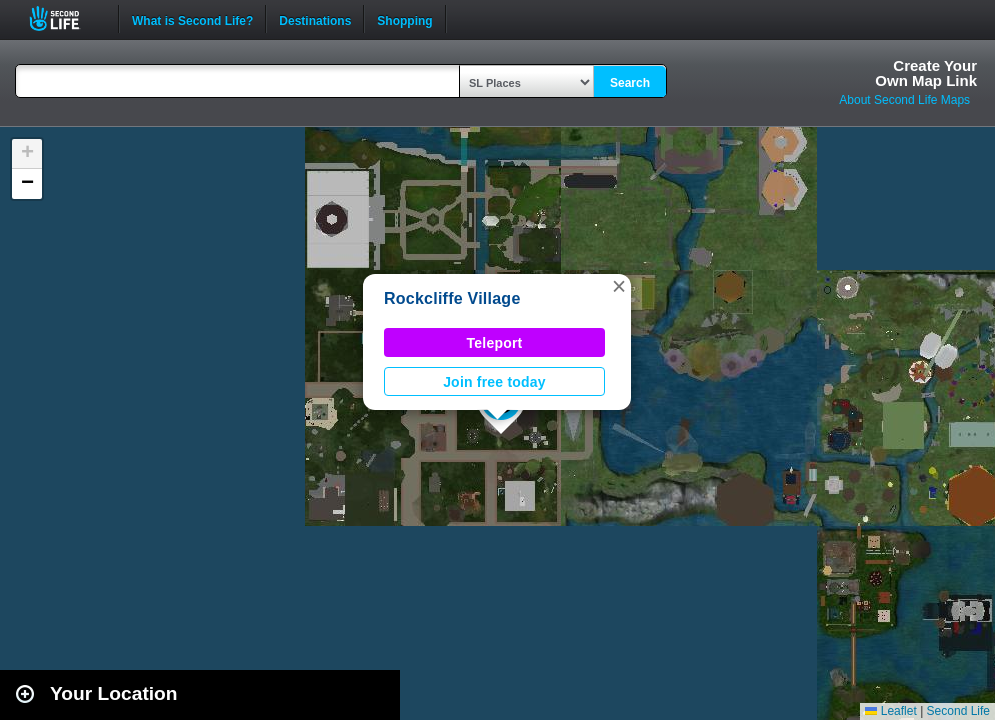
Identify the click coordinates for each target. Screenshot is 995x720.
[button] (619, 286)
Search (630, 83)
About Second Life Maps (904, 100)
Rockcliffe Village (452, 298)
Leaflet (890, 711)
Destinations (315, 19)
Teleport (495, 343)
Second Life (65, 18)
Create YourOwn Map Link (926, 73)
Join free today (494, 382)
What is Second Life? (192, 19)
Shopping (404, 19)
